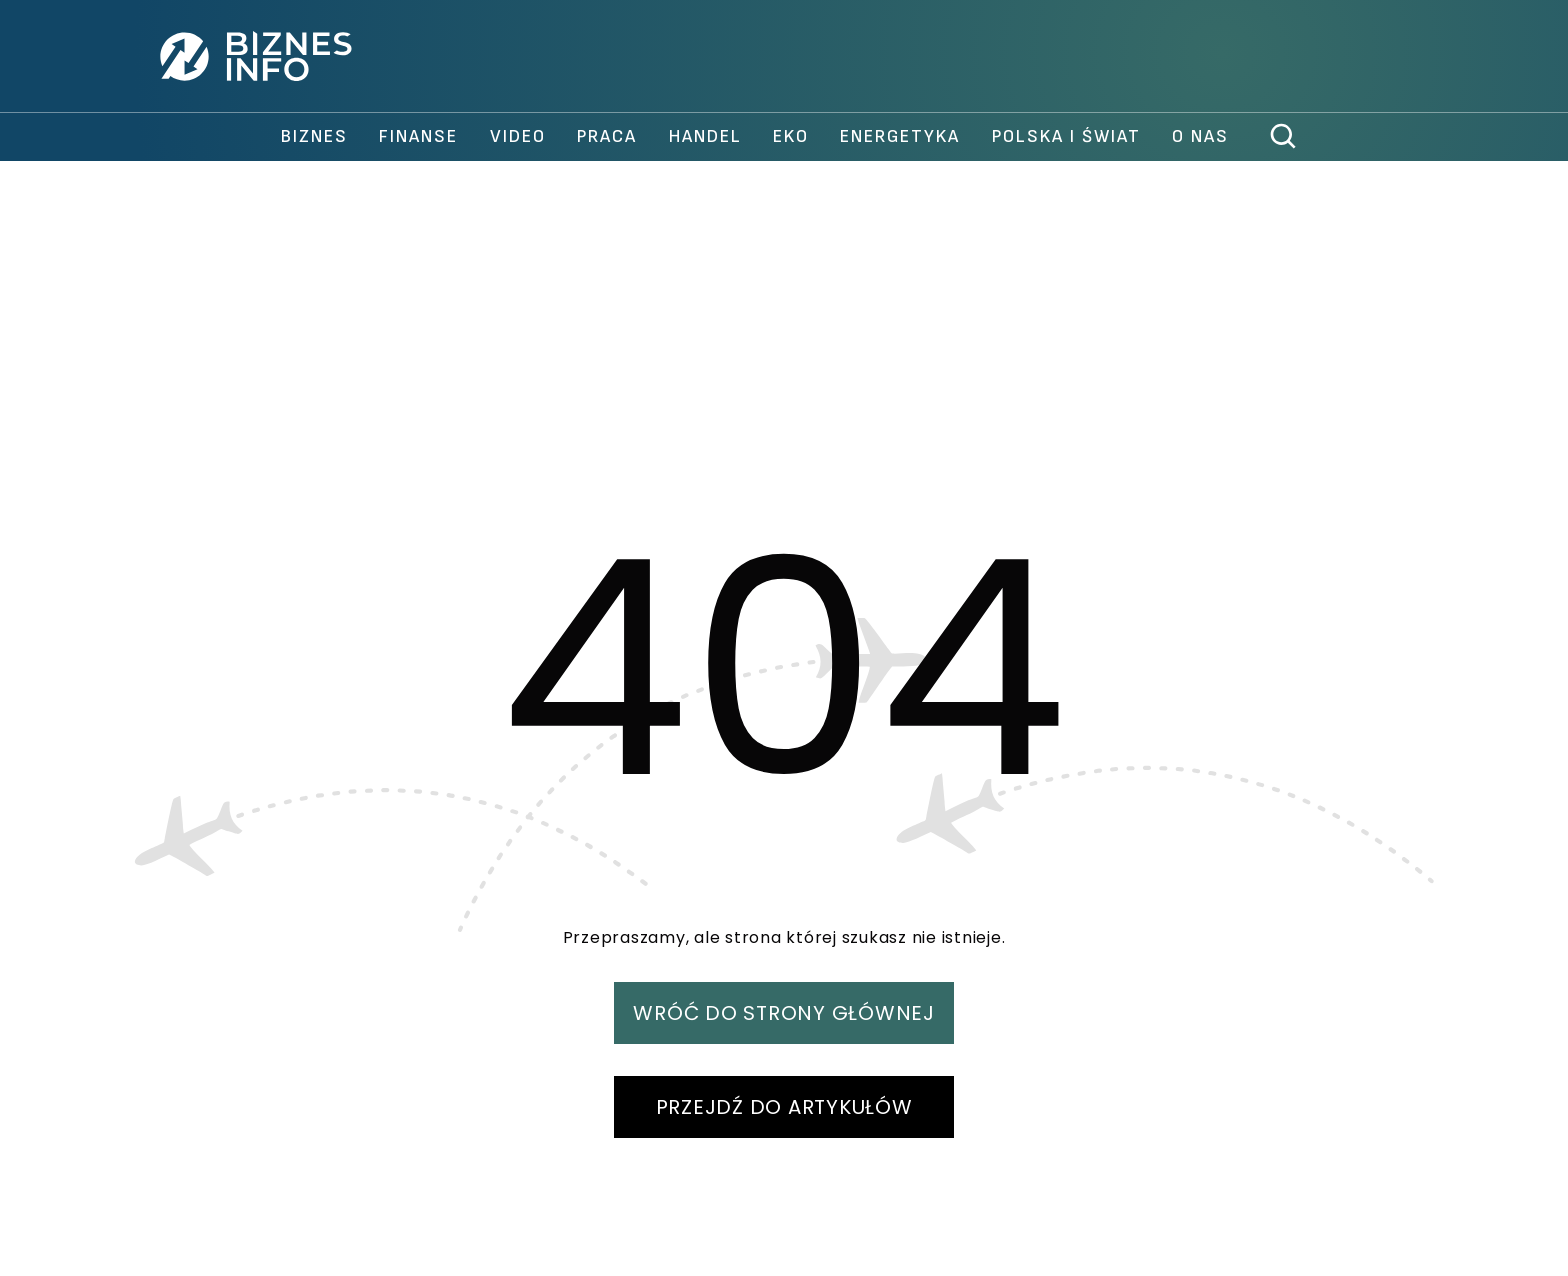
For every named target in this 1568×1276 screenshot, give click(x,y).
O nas (1200, 136)
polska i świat (1066, 136)
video (518, 136)
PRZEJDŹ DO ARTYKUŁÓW (784, 1107)
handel (705, 136)
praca (607, 136)
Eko (791, 136)
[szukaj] (1284, 137)
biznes (314, 136)
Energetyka (900, 136)
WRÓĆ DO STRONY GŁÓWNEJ (784, 1013)
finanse (418, 136)
